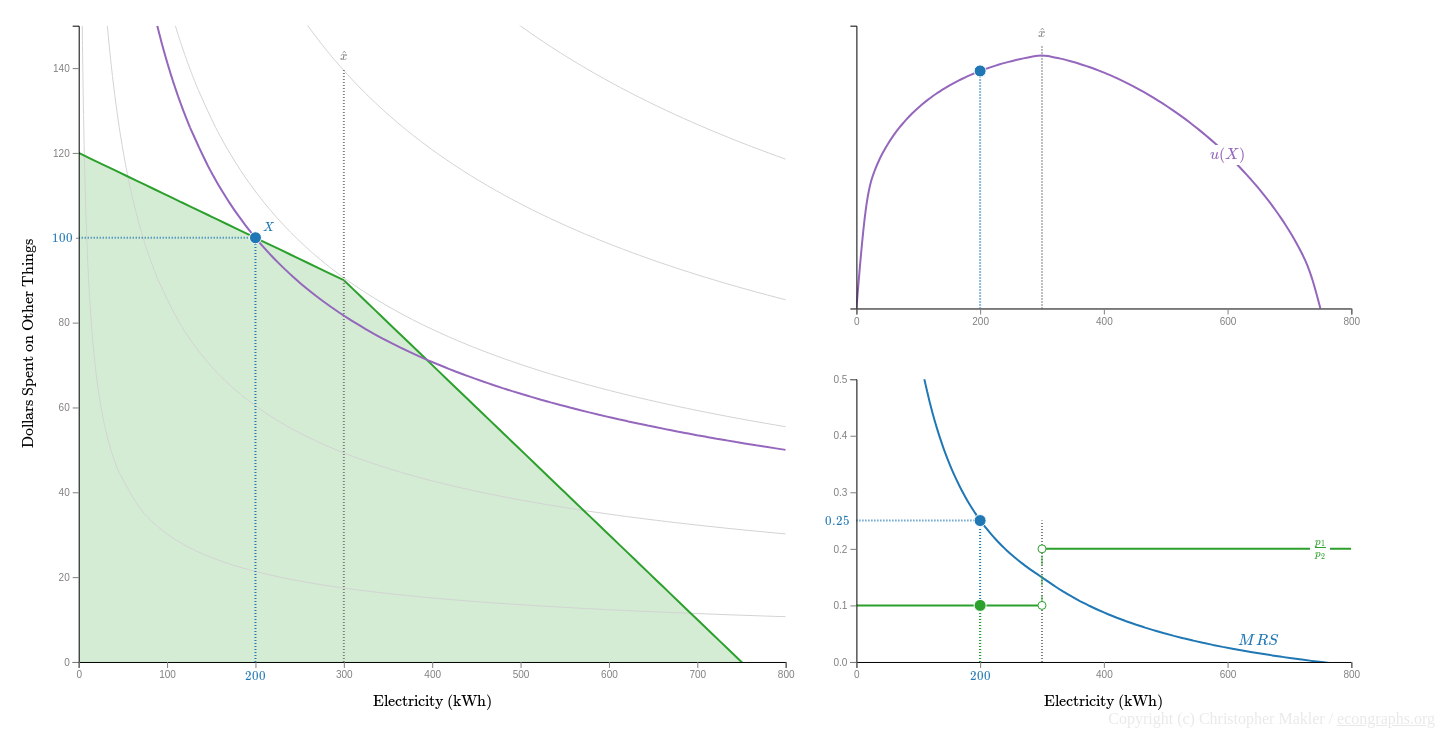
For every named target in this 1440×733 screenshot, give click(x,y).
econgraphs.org (1386, 718)
